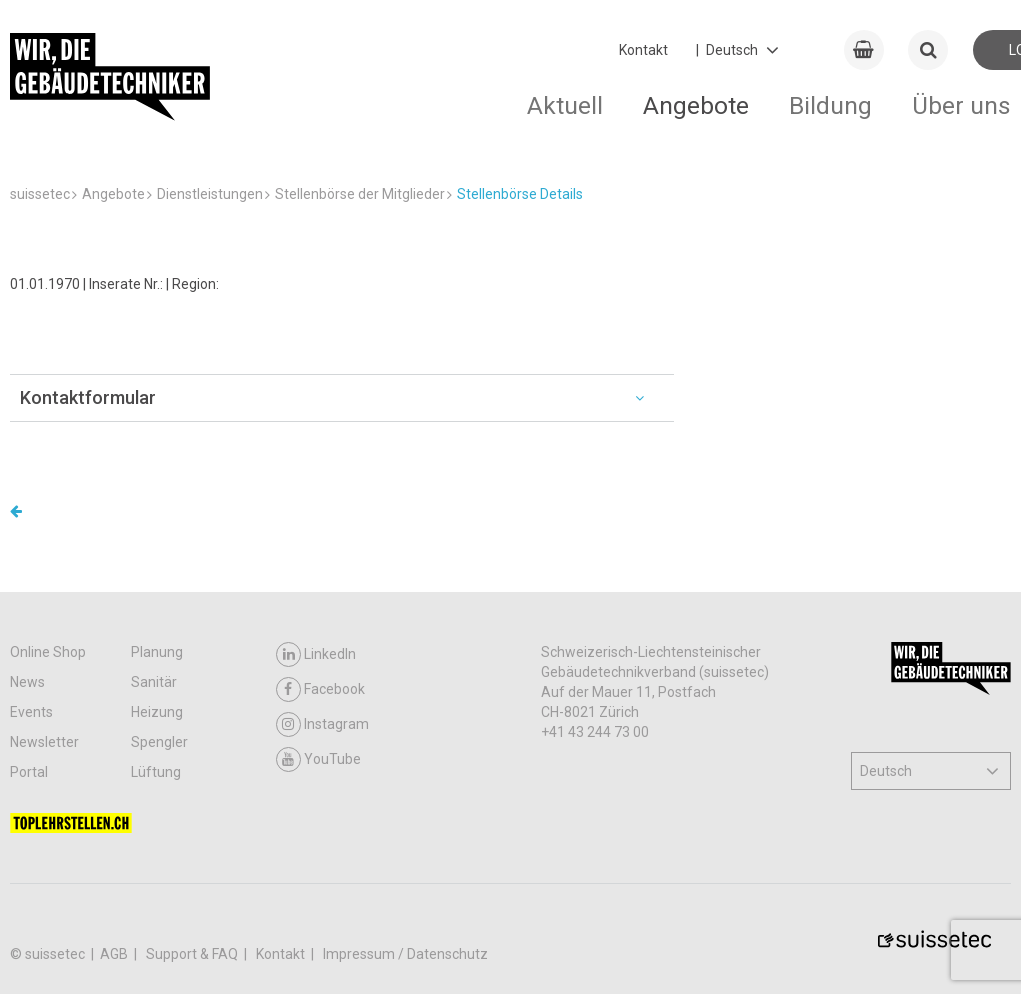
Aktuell (565, 105)
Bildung (830, 105)
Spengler (159, 742)
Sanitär (154, 682)
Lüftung (156, 772)
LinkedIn (316, 654)
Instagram (322, 724)
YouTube (318, 759)
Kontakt (643, 50)
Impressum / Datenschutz (405, 954)
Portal (29, 772)
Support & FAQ (193, 954)
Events (31, 712)
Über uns (961, 105)
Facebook (320, 689)
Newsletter (44, 742)
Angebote (696, 105)
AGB (115, 954)
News (27, 682)
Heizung (157, 712)
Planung (157, 652)
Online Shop (48, 652)
